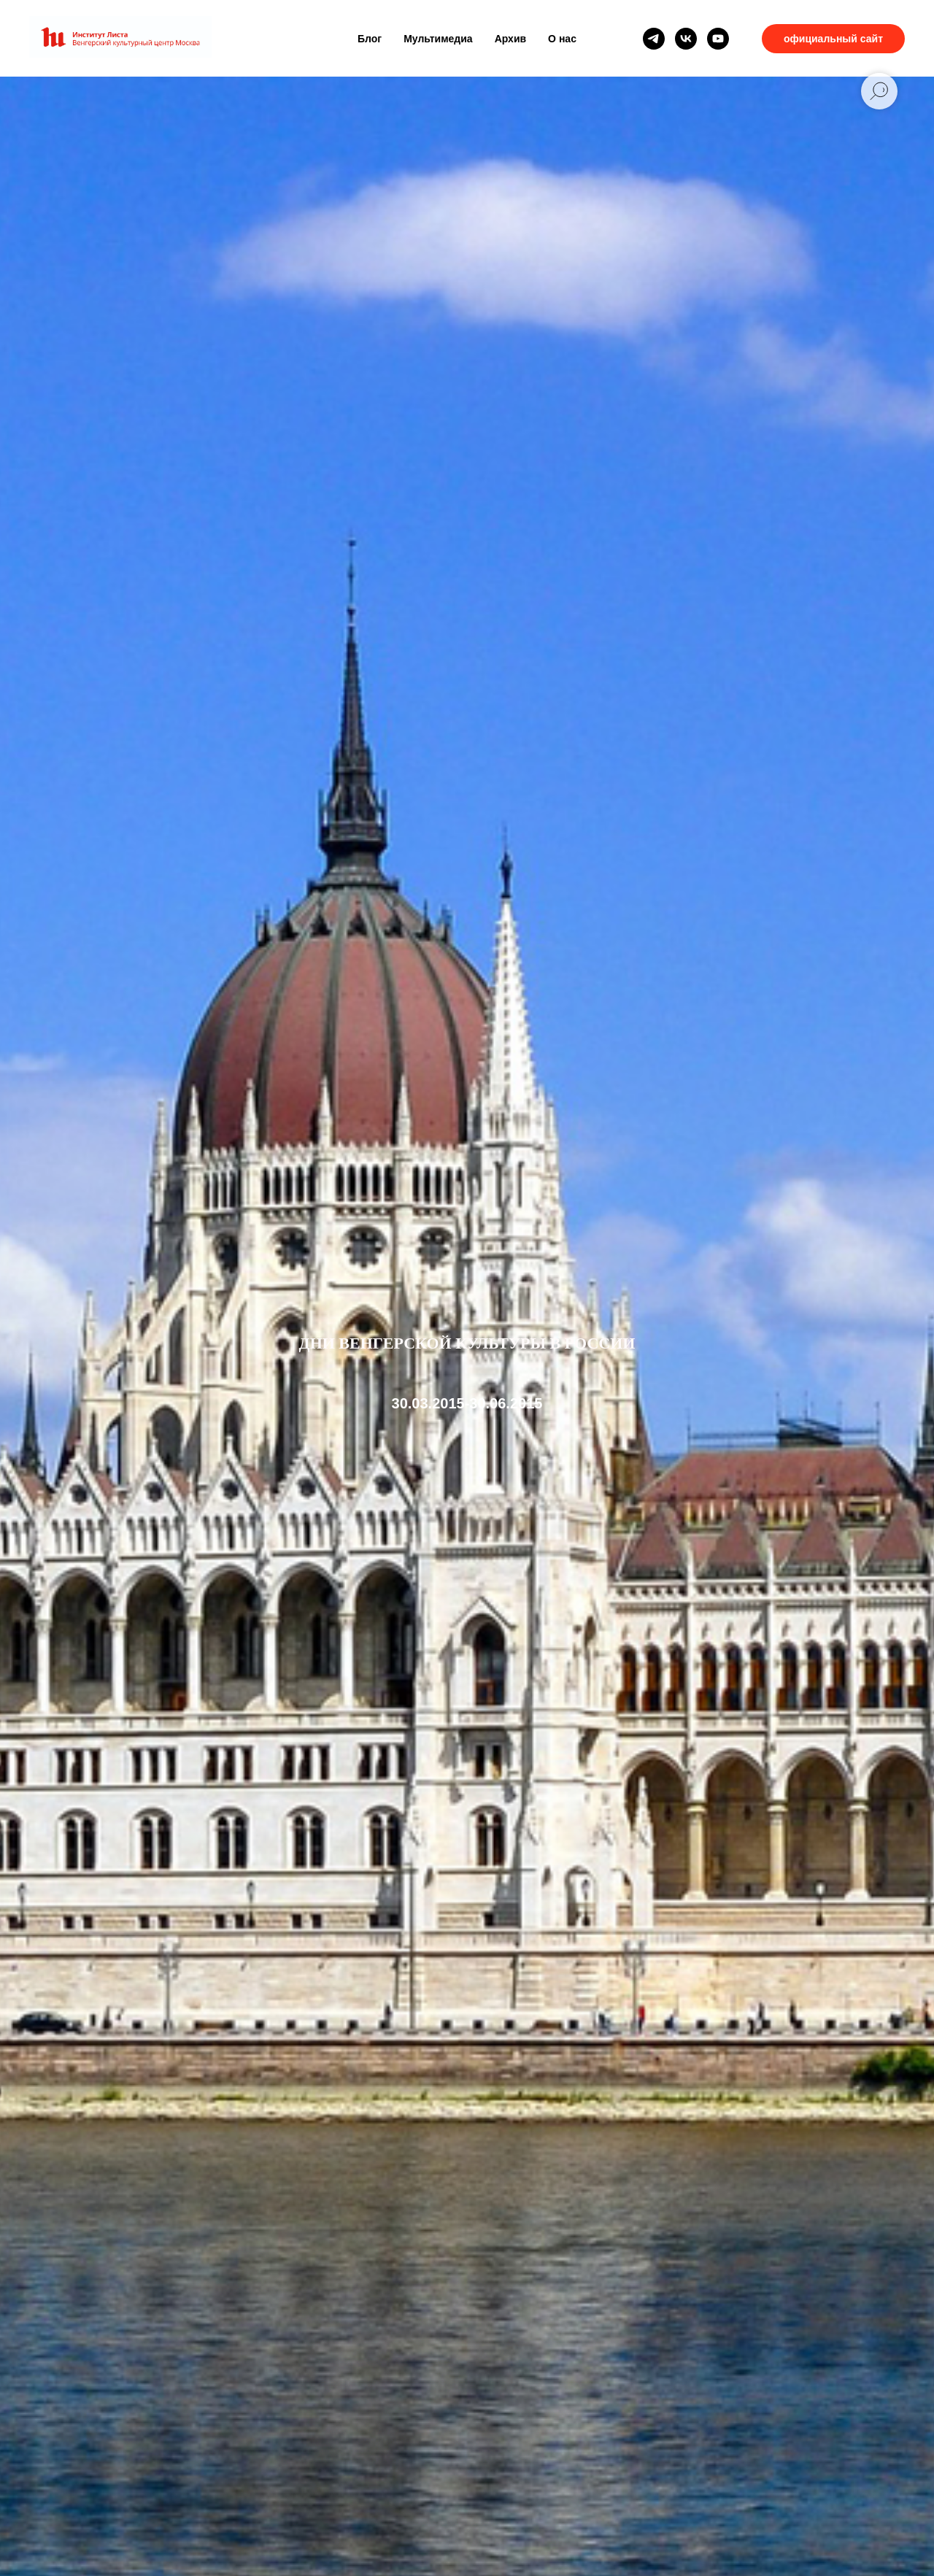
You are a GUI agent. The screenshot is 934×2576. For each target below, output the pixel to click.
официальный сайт (833, 39)
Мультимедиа (438, 39)
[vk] (686, 39)
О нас (562, 39)
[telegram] (654, 39)
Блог (370, 39)
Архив (510, 39)
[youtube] (718, 39)
